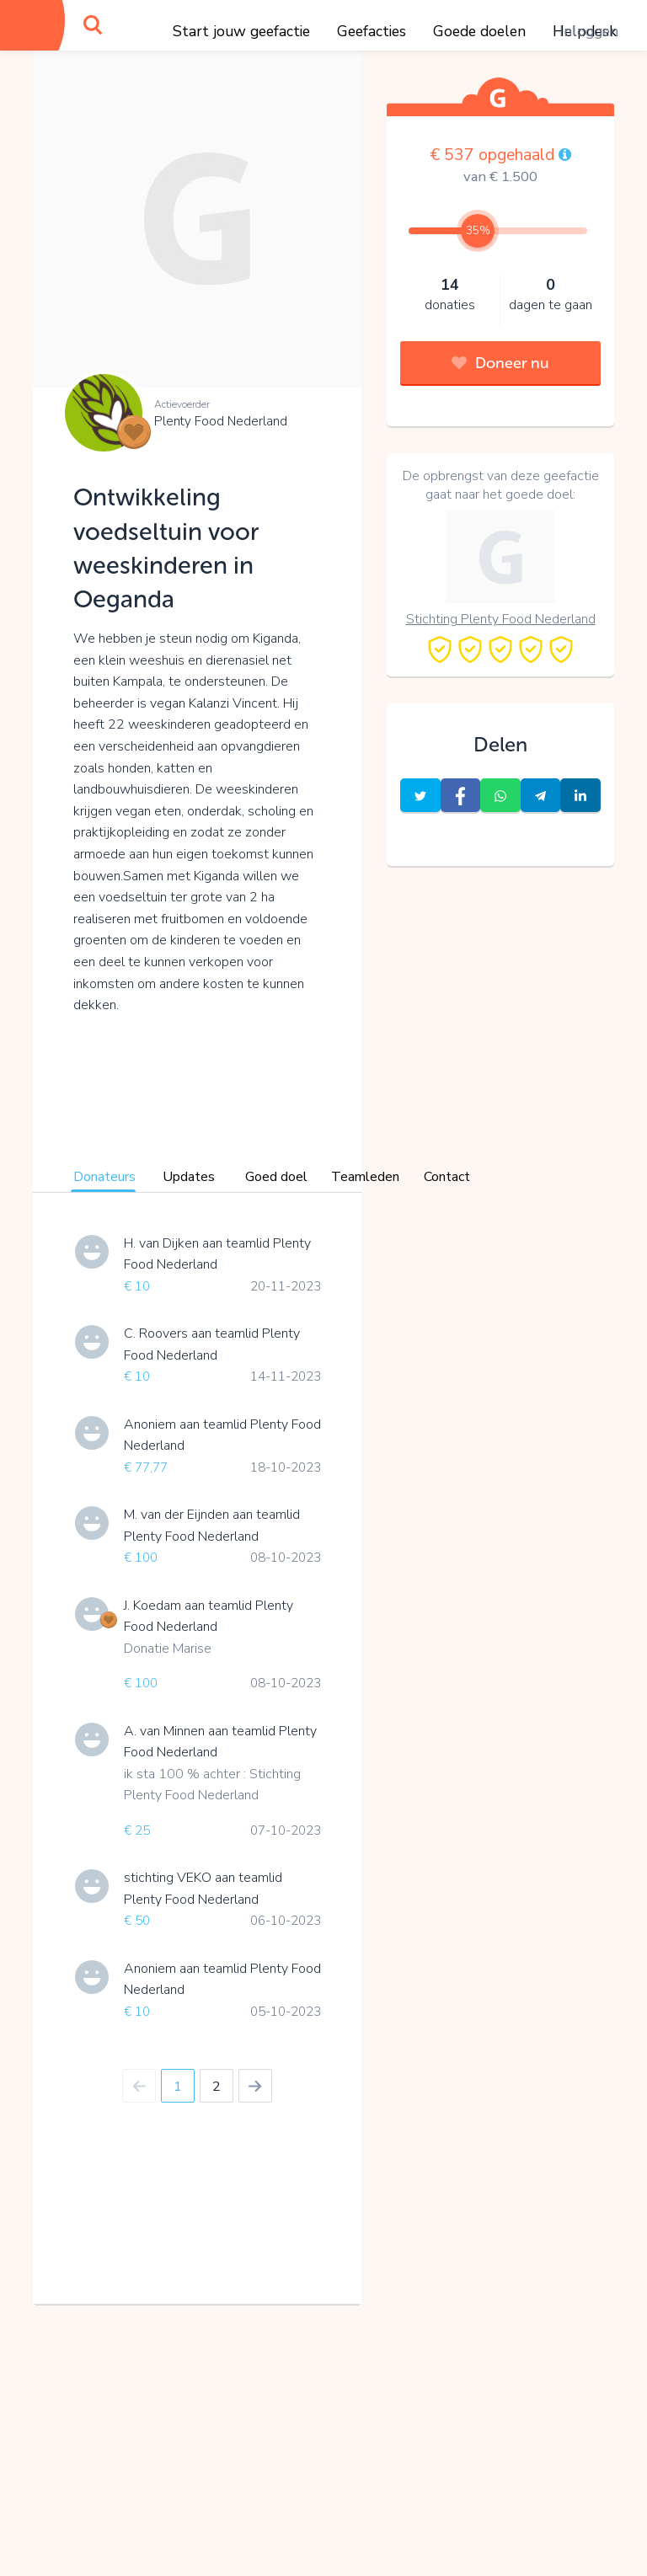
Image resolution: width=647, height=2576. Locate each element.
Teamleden (365, 1177)
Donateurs (104, 1177)
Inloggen (588, 31)
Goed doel (276, 1177)
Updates (189, 1177)
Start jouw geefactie (241, 31)
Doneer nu (500, 363)
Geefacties (371, 31)
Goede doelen (479, 31)
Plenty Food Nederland (220, 421)
